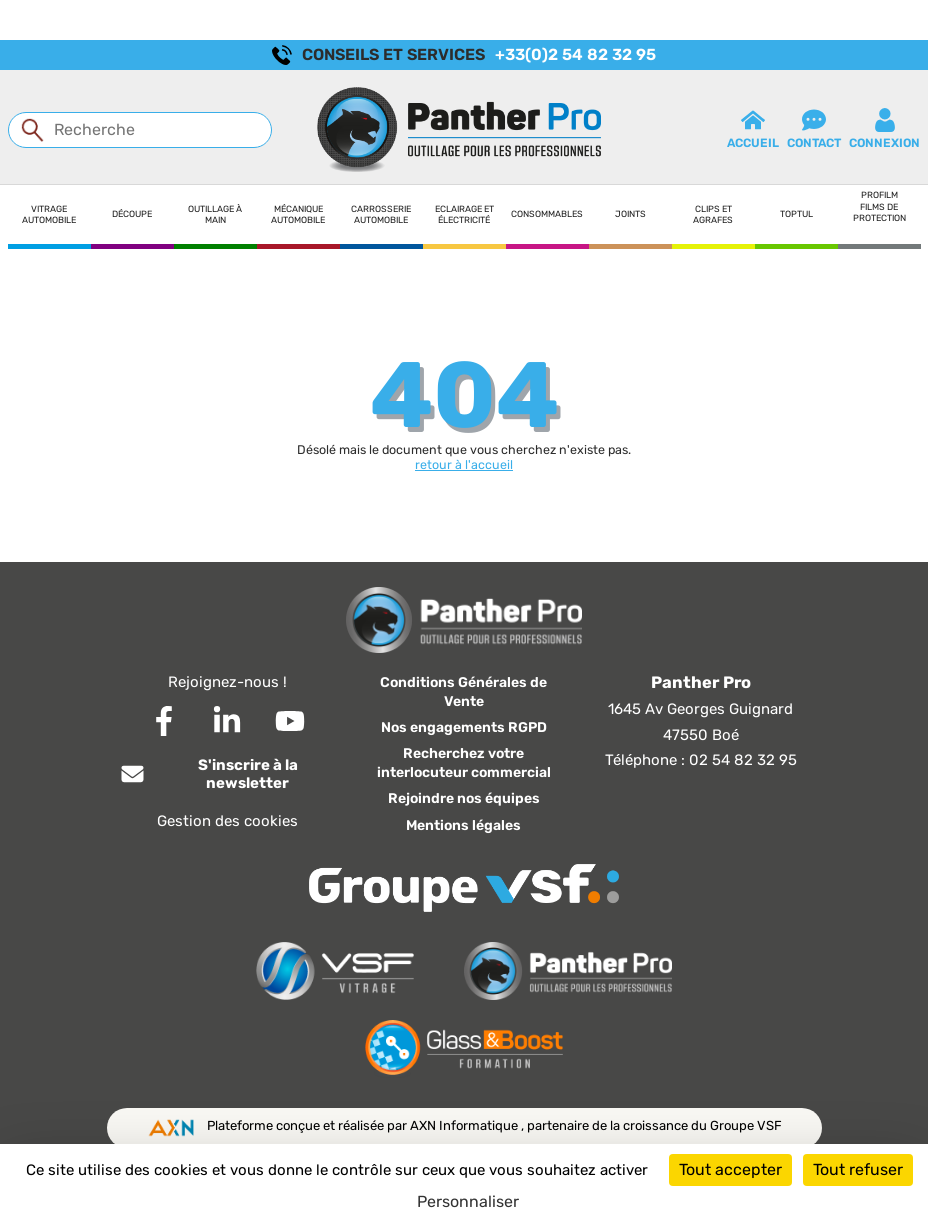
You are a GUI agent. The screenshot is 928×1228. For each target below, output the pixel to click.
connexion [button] (884, 129)
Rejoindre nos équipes (464, 798)
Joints (630, 214)
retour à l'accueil (464, 464)
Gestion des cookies (227, 821)
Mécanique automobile (298, 214)
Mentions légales (463, 825)
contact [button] (814, 129)
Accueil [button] (753, 129)
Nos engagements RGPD (464, 727)
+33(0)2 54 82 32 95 (575, 54)
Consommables (547, 214)
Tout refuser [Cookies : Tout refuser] (858, 1169)
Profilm (879, 195)
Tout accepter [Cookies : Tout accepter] (730, 1169)
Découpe (132, 214)
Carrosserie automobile (381, 214)
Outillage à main (215, 214)
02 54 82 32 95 (743, 760)
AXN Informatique (465, 1125)
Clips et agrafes (713, 214)
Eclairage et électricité (464, 214)
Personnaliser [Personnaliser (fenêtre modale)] (468, 1201)
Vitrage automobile (49, 214)
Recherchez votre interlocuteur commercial (464, 763)
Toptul (796, 214)
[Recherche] (140, 130)
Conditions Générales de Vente (463, 692)
